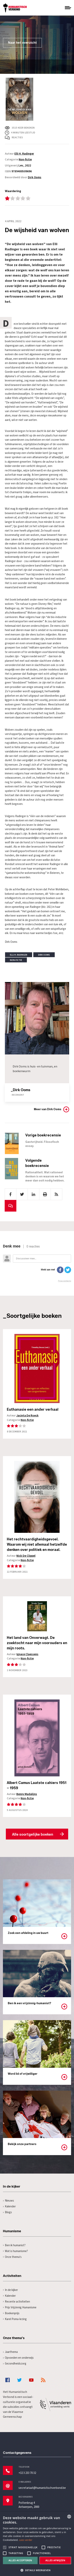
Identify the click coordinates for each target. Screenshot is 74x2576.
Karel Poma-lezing (15, 2319)
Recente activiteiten (16, 2302)
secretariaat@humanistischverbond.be (42, 2488)
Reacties (17, 137)
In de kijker (10, 2290)
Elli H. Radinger (24, 154)
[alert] (37, 2544)
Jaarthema (10, 2352)
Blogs (7, 2212)
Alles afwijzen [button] (55, 2560)
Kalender (9, 2206)
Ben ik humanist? (14, 2245)
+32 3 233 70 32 (27, 2473)
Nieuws (8, 2201)
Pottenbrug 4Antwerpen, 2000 (28, 2505)
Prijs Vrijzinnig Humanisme (19, 2307)
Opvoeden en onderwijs (18, 2358)
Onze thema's (12, 2257)
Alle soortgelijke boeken (32, 1834)
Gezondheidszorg (14, 2364)
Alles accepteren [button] (20, 2560)
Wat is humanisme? (15, 2251)
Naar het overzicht (22, 42)
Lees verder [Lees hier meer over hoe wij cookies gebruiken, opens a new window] (26, 2540)
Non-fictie (25, 160)
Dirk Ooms (34, 177)
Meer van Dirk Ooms (47, 1109)
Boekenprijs (11, 2313)
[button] (37, 2570)
